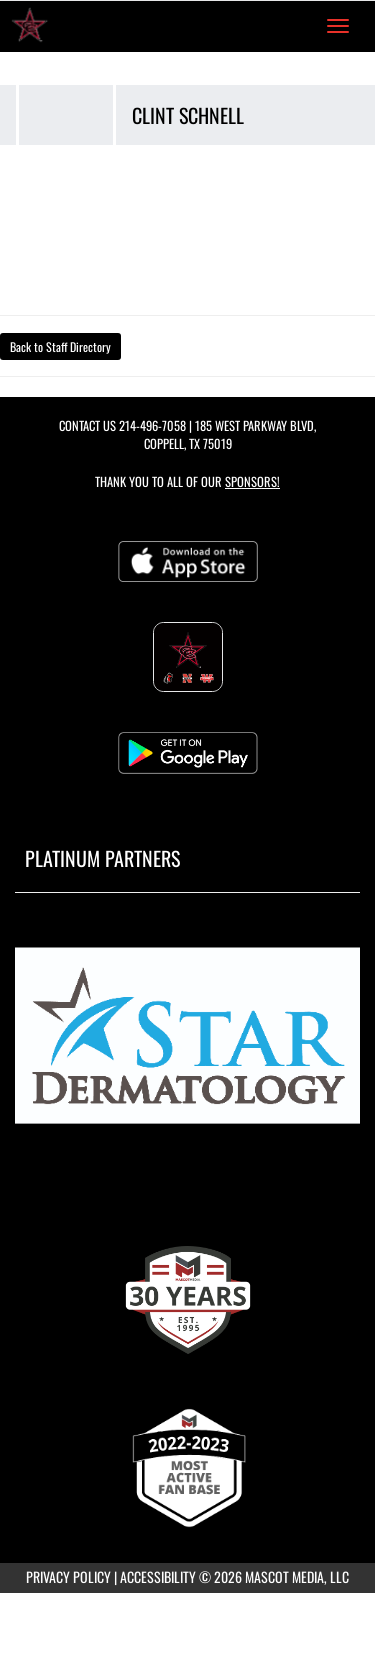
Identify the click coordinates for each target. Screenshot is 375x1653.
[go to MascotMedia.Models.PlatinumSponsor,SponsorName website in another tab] (187, 1042)
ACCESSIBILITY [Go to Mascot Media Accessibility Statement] (158, 1576)
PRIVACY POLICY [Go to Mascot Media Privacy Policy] (68, 1576)
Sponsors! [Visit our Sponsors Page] (252, 481)
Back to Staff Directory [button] (60, 346)
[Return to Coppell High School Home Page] (30, 26)
